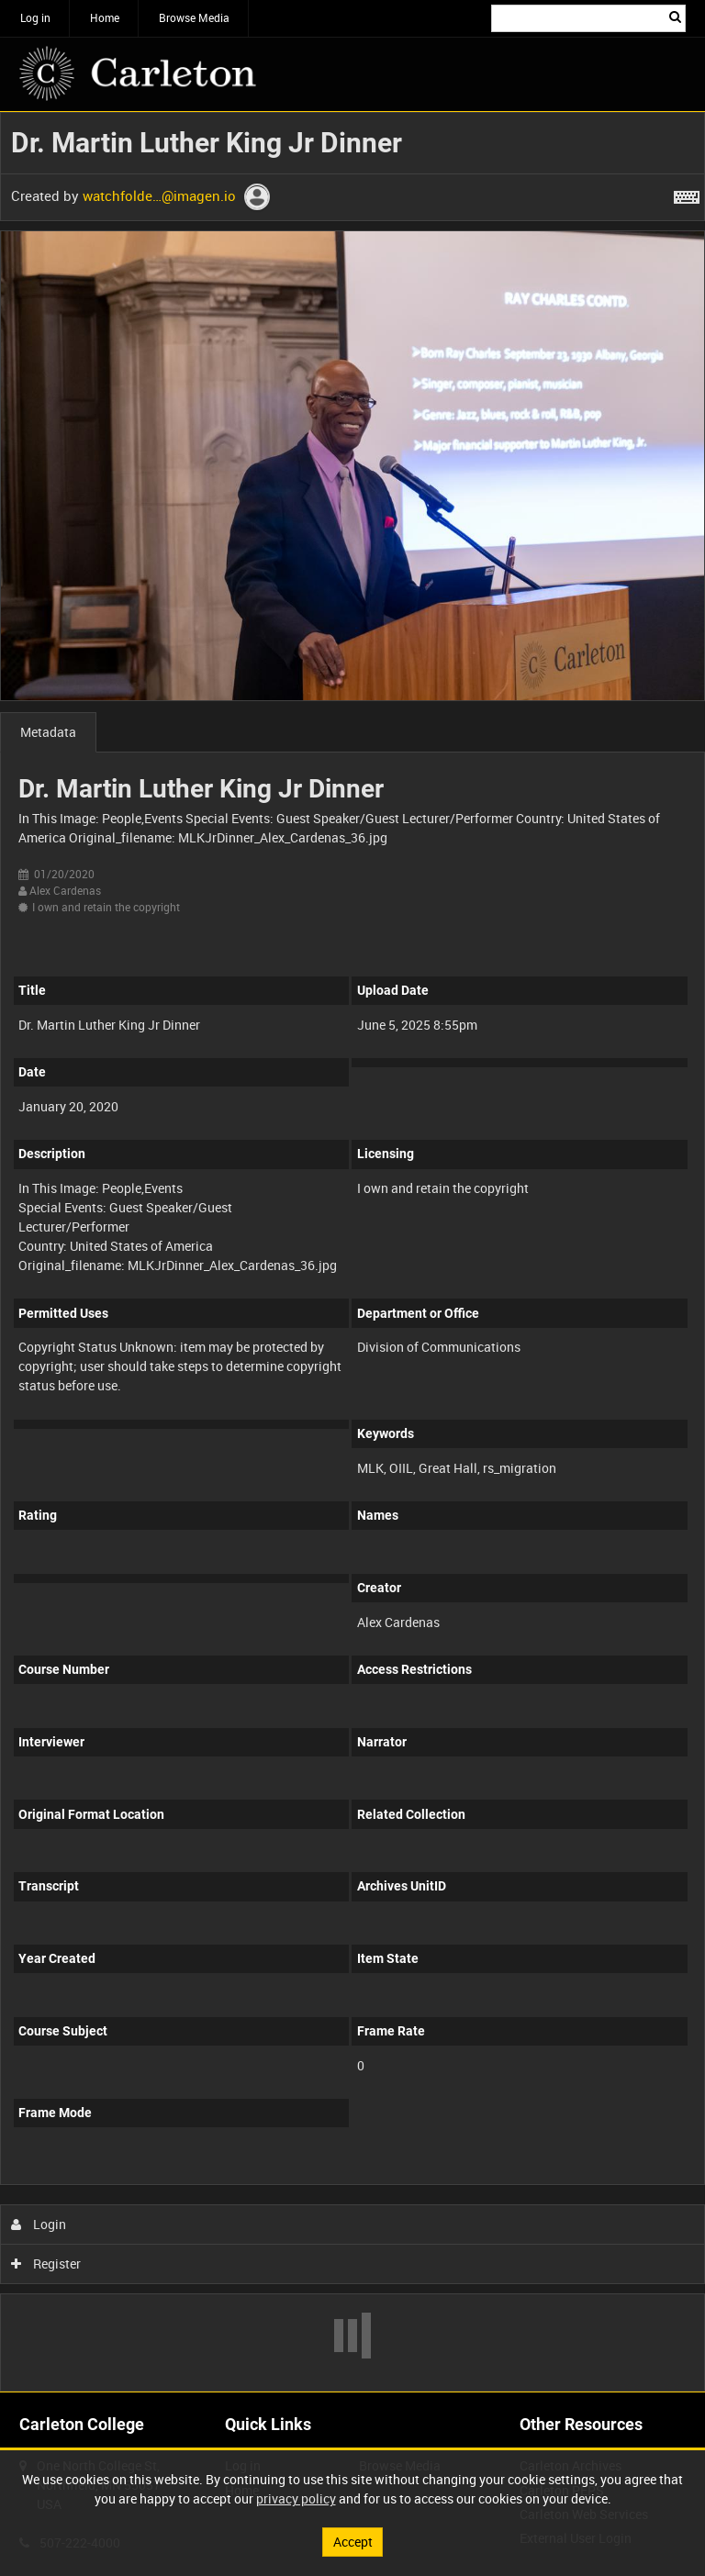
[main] (352, 1252)
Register (46, 2263)
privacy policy (296, 2498)
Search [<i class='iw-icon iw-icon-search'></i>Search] (675, 16)
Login (39, 2224)
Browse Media (194, 17)
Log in (35, 17)
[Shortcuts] (686, 193)
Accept (353, 2541)
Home (104, 17)
